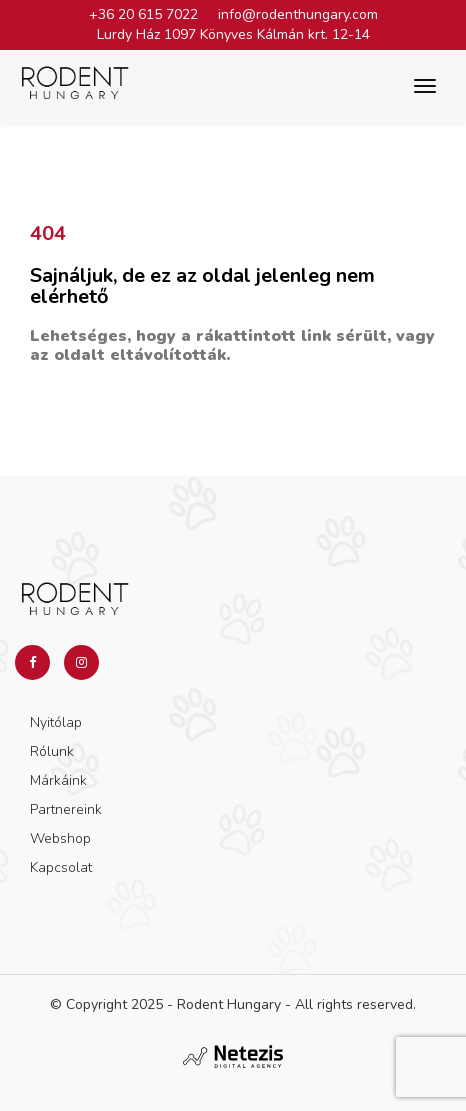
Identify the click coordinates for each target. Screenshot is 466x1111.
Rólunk (52, 751)
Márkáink (58, 780)
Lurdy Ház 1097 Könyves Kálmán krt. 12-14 (233, 34)
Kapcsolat (61, 867)
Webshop (60, 838)
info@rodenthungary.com (298, 14)
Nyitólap (56, 722)
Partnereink (66, 809)
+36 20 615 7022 (143, 14)
